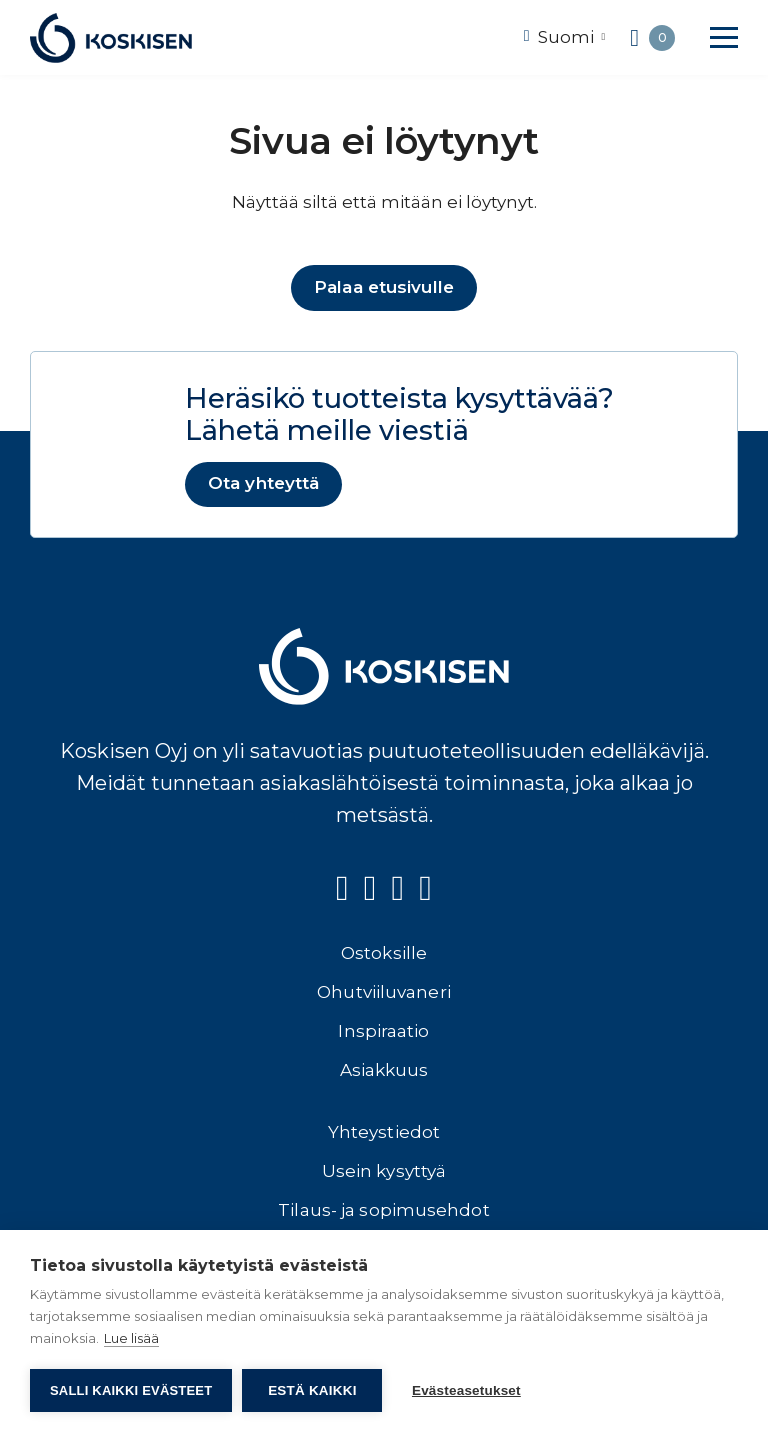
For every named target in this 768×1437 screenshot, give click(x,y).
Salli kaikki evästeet (131, 1390)
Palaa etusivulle (384, 287)
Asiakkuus (384, 1071)
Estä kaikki (312, 1390)
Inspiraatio (383, 1032)
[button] (724, 37)
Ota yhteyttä (263, 484)
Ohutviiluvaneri (384, 993)
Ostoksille (384, 954)
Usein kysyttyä (384, 1172)
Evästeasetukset (466, 1390)
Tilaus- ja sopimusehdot (383, 1211)
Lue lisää (131, 1338)
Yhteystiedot (384, 1133)
